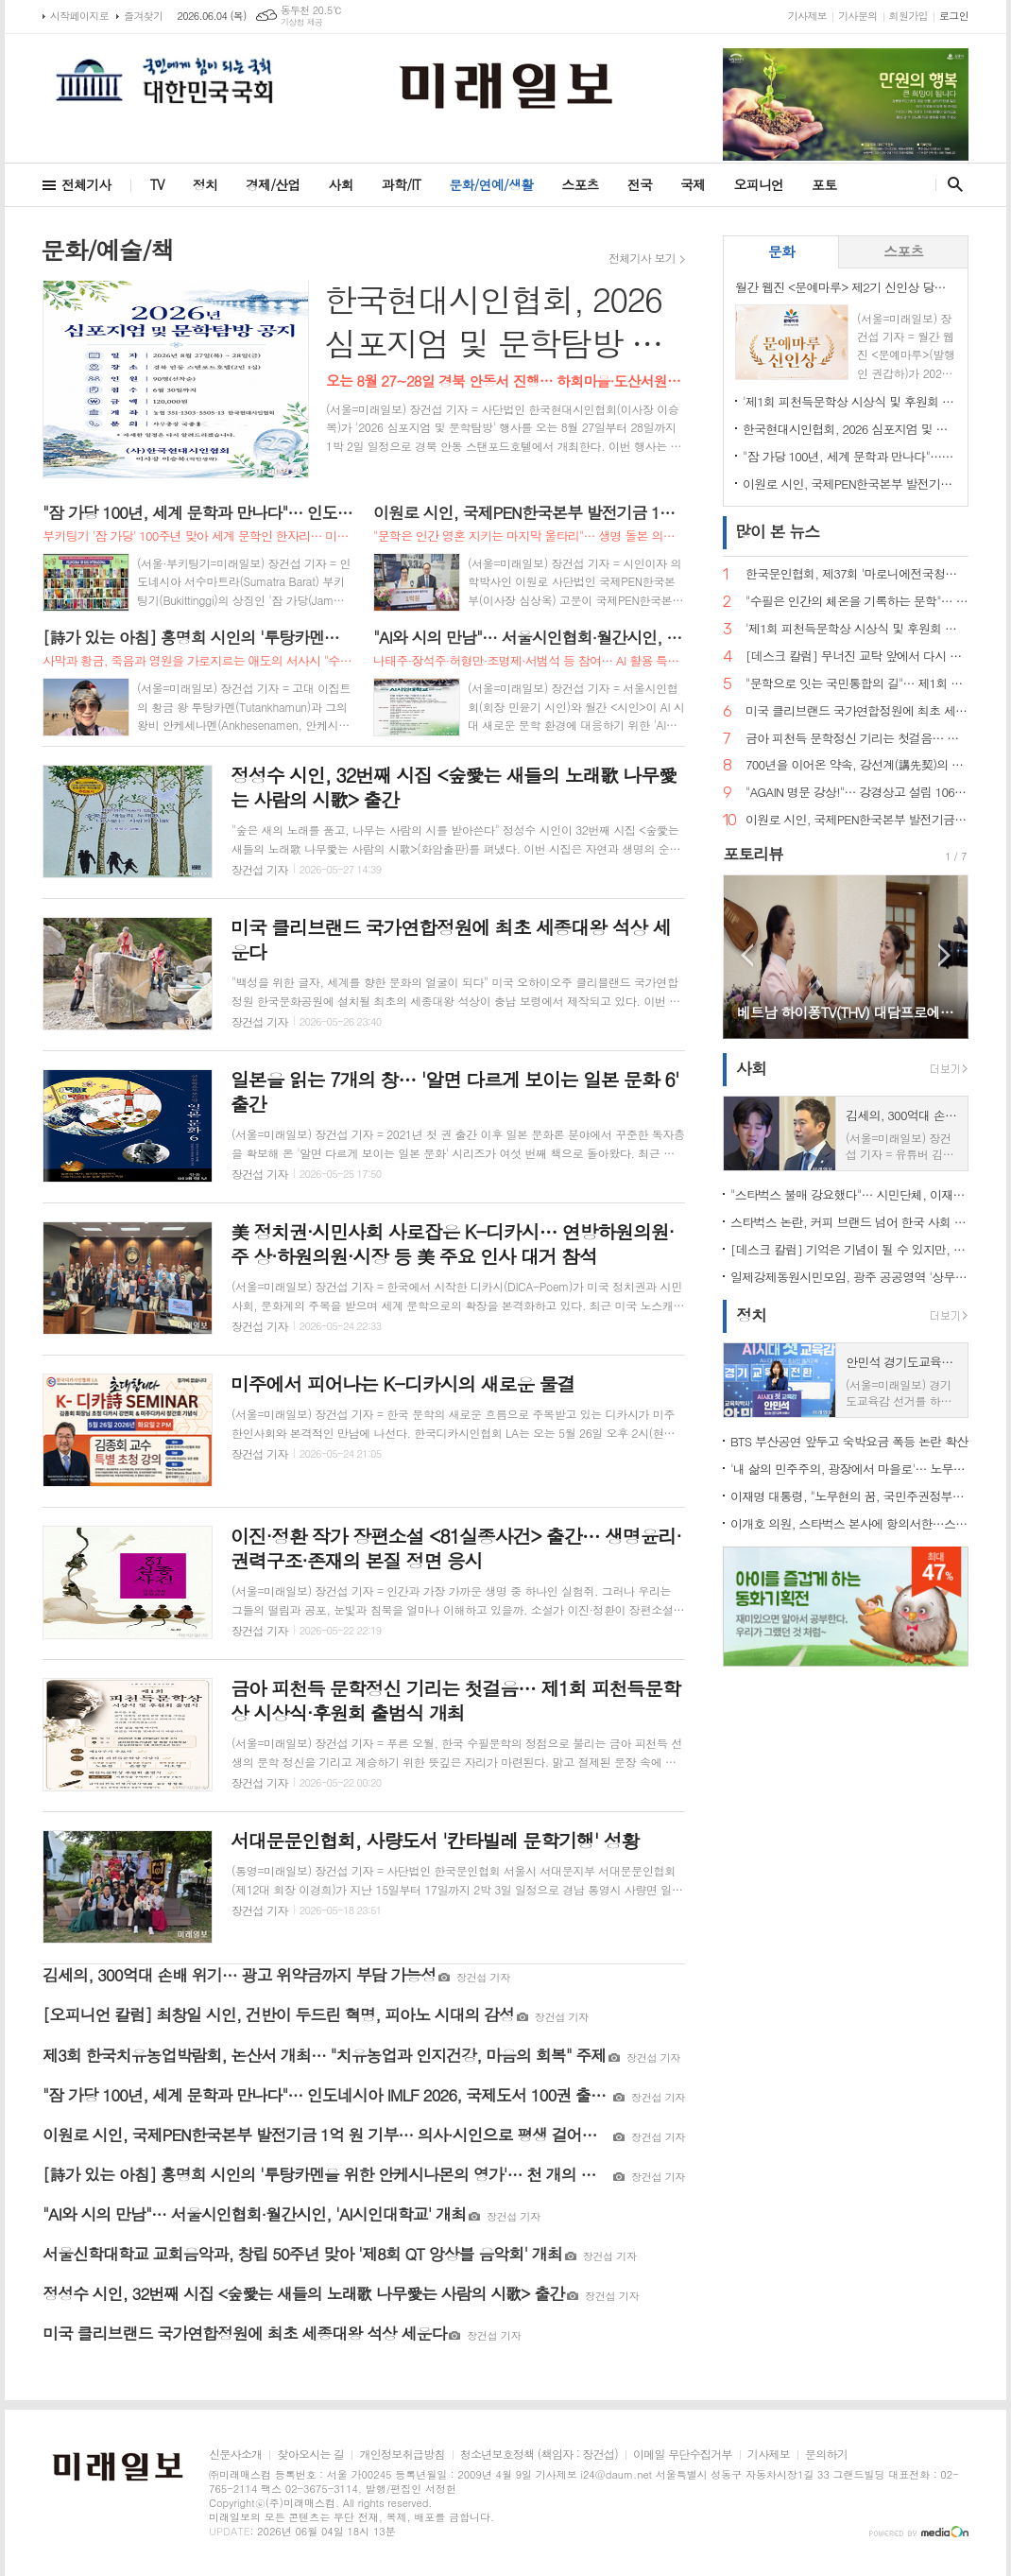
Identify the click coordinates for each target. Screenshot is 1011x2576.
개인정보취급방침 (401, 2454)
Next (944, 955)
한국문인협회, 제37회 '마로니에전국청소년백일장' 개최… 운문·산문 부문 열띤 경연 (856, 574)
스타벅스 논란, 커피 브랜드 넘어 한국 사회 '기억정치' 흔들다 (849, 1222)
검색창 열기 (951, 184)
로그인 (953, 16)
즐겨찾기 (143, 16)
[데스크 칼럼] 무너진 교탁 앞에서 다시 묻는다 (856, 656)
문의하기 (826, 2454)
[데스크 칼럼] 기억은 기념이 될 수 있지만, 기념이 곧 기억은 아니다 (849, 1249)
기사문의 (857, 16)
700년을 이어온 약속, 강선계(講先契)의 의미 (856, 765)
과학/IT (401, 184)
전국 (639, 184)
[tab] (781, 251)
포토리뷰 (753, 853)
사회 (341, 184)
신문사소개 (235, 2454)
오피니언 (758, 184)
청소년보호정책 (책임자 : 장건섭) (539, 2454)
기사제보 (807, 16)
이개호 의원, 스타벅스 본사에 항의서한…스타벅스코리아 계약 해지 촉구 (849, 1523)
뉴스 (777, 531)
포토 (824, 184)
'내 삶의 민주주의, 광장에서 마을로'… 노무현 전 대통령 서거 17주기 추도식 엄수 (849, 1469)
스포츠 (579, 184)
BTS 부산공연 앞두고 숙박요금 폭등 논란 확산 (849, 1441)
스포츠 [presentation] (903, 251)
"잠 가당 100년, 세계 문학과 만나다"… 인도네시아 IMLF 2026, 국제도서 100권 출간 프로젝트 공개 (849, 456)
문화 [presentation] (781, 251)
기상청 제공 (302, 22)
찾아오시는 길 (310, 2454)
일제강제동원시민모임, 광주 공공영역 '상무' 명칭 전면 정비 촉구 (849, 1277)
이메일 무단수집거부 (682, 2454)
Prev (747, 955)
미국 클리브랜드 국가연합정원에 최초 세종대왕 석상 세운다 (856, 711)
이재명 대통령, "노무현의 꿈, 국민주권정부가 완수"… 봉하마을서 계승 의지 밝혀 (849, 1496)
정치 (205, 184)
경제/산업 (273, 184)
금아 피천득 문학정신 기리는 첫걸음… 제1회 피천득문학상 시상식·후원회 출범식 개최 (856, 739)
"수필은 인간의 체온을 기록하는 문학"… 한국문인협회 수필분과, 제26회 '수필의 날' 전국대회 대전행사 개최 (856, 602)
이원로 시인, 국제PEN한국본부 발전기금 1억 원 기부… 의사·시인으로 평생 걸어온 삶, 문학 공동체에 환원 (849, 484)
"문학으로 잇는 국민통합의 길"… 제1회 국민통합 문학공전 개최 (856, 684)
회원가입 (908, 16)
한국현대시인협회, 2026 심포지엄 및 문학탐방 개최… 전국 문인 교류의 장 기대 (849, 429)
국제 (692, 184)
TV (157, 184)
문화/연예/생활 (491, 184)
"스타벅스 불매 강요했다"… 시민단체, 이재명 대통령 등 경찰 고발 (849, 1194)
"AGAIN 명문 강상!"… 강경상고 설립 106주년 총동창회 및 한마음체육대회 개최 (856, 793)
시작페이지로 (79, 16)
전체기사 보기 (642, 258)
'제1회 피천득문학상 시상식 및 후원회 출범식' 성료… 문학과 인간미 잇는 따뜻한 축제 (849, 401)
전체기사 (86, 184)
